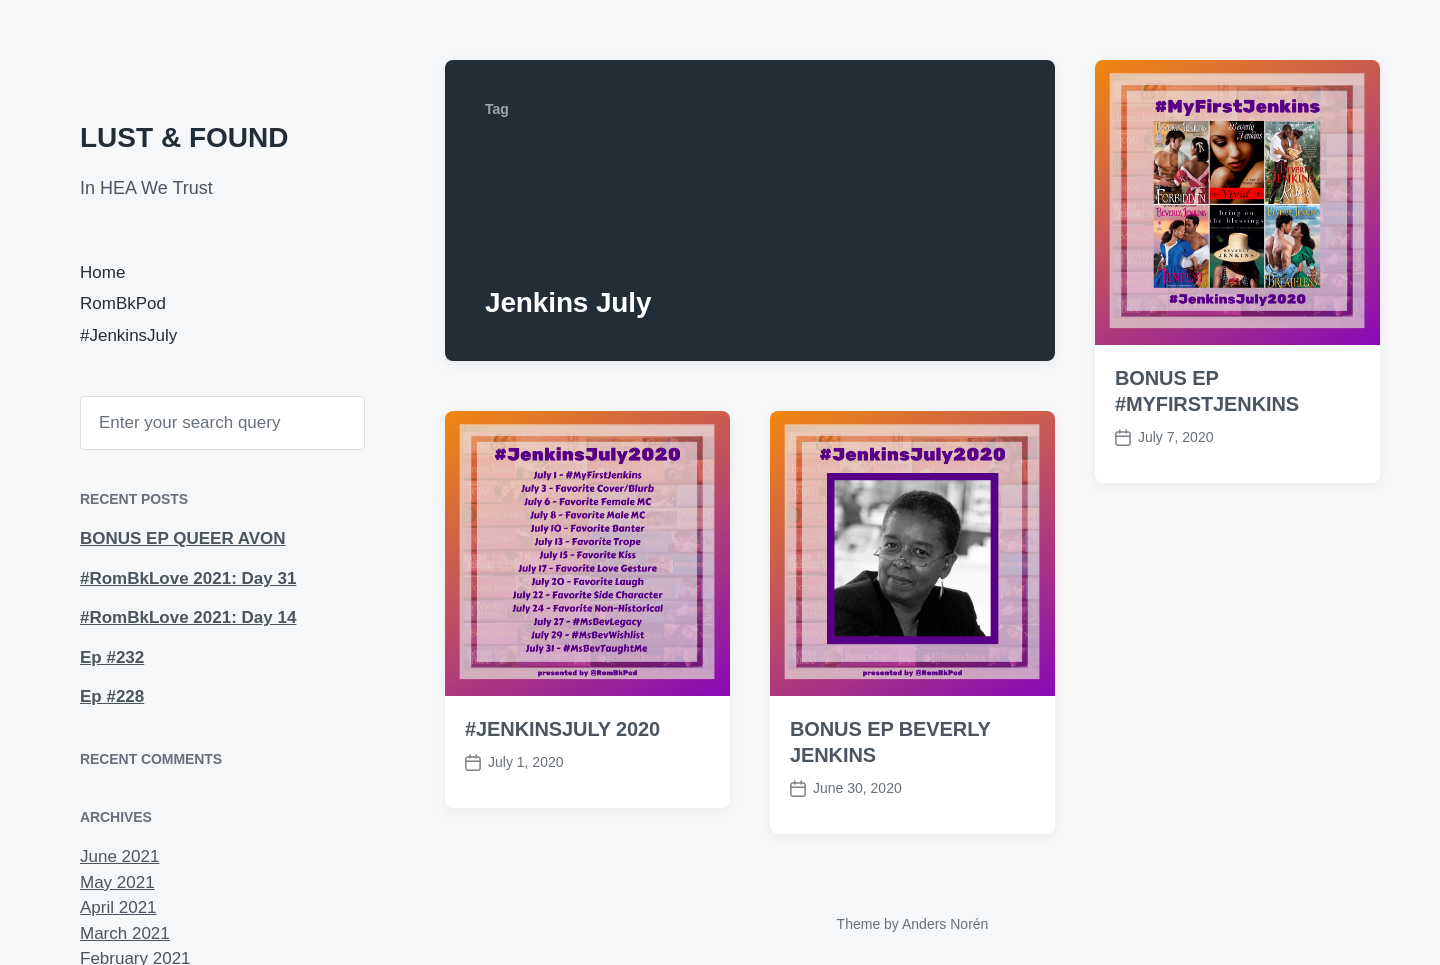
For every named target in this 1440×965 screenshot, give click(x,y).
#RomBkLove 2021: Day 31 (188, 578)
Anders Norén (945, 924)
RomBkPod (123, 303)
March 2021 (125, 933)
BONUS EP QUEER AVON (183, 538)
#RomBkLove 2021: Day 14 (188, 617)
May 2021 (117, 882)
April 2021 (118, 907)
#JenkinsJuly (128, 335)
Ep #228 (112, 696)
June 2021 (119, 856)
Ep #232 (112, 657)
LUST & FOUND (184, 137)
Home (102, 272)
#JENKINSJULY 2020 (562, 729)
